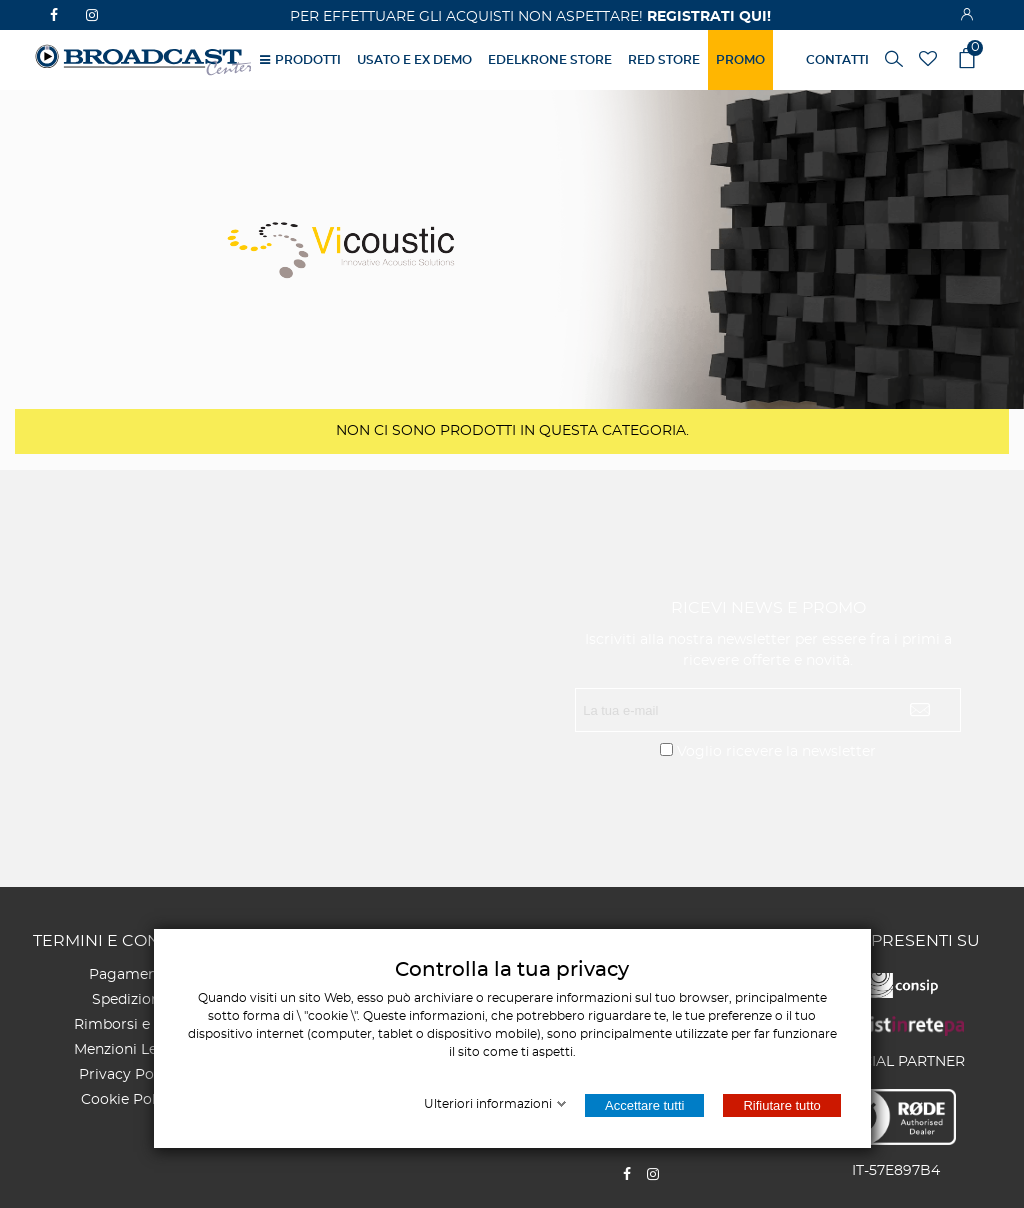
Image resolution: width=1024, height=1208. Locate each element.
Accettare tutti (644, 1105)
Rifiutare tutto (781, 1105)
